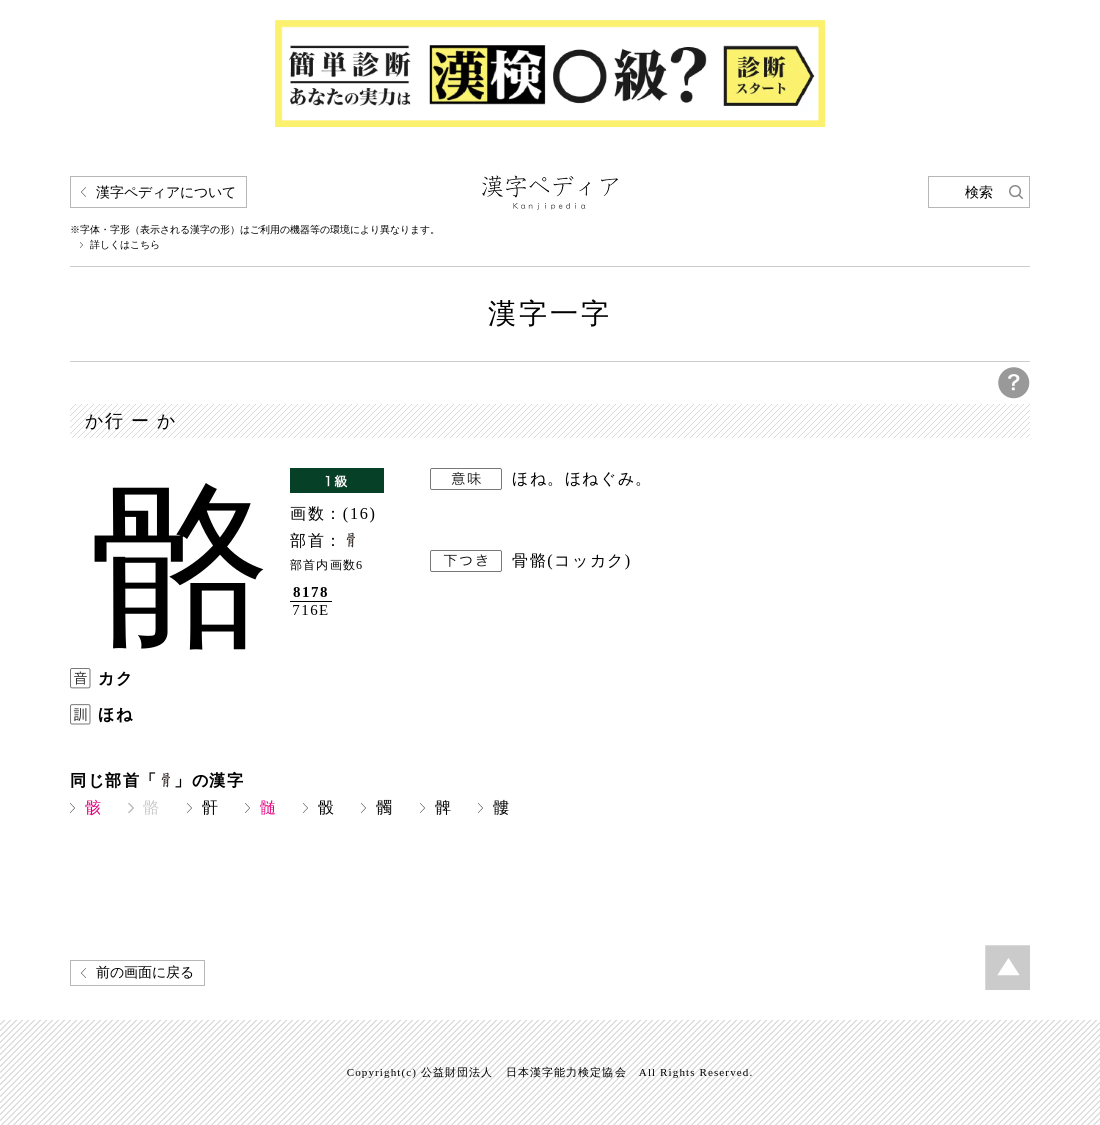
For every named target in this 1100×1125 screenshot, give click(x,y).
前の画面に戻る (145, 972)
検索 (979, 192)
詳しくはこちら (125, 245)
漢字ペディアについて (166, 192)
